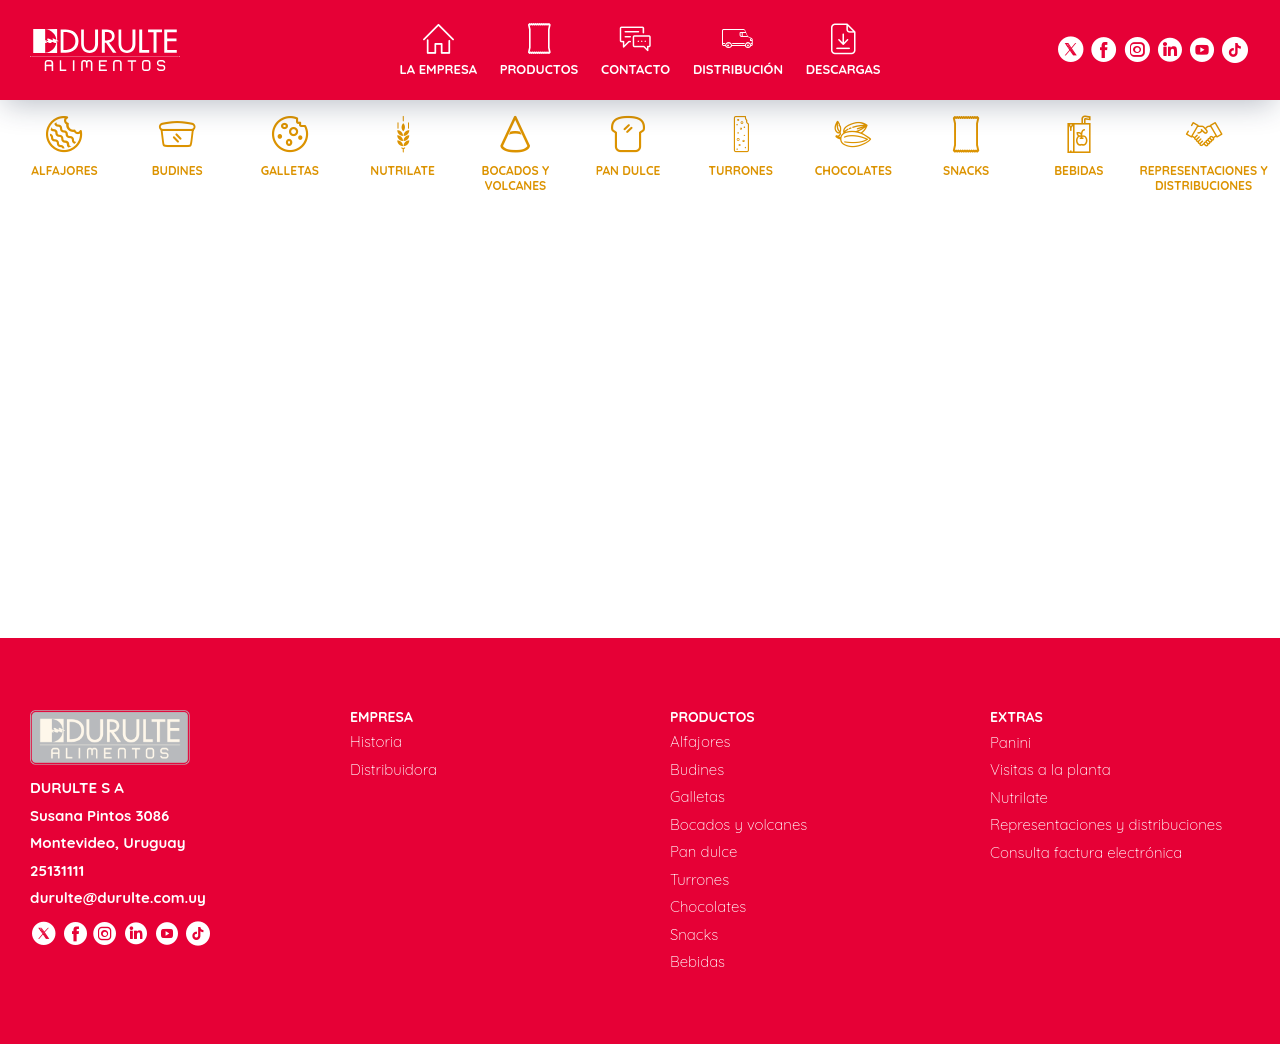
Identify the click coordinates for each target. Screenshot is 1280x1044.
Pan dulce (628, 146)
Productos (539, 50)
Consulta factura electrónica (1086, 852)
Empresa (381, 717)
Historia (376, 741)
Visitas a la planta (1050, 769)
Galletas (290, 146)
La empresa (438, 50)
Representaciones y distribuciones (1204, 154)
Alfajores (64, 146)
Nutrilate (403, 146)
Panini (1010, 742)
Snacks (966, 146)
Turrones (741, 146)
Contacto (635, 50)
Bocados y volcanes (515, 154)
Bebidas (1079, 146)
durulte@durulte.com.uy (118, 897)
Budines (177, 146)
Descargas (843, 50)
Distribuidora (393, 769)
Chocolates (853, 146)
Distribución (738, 50)
